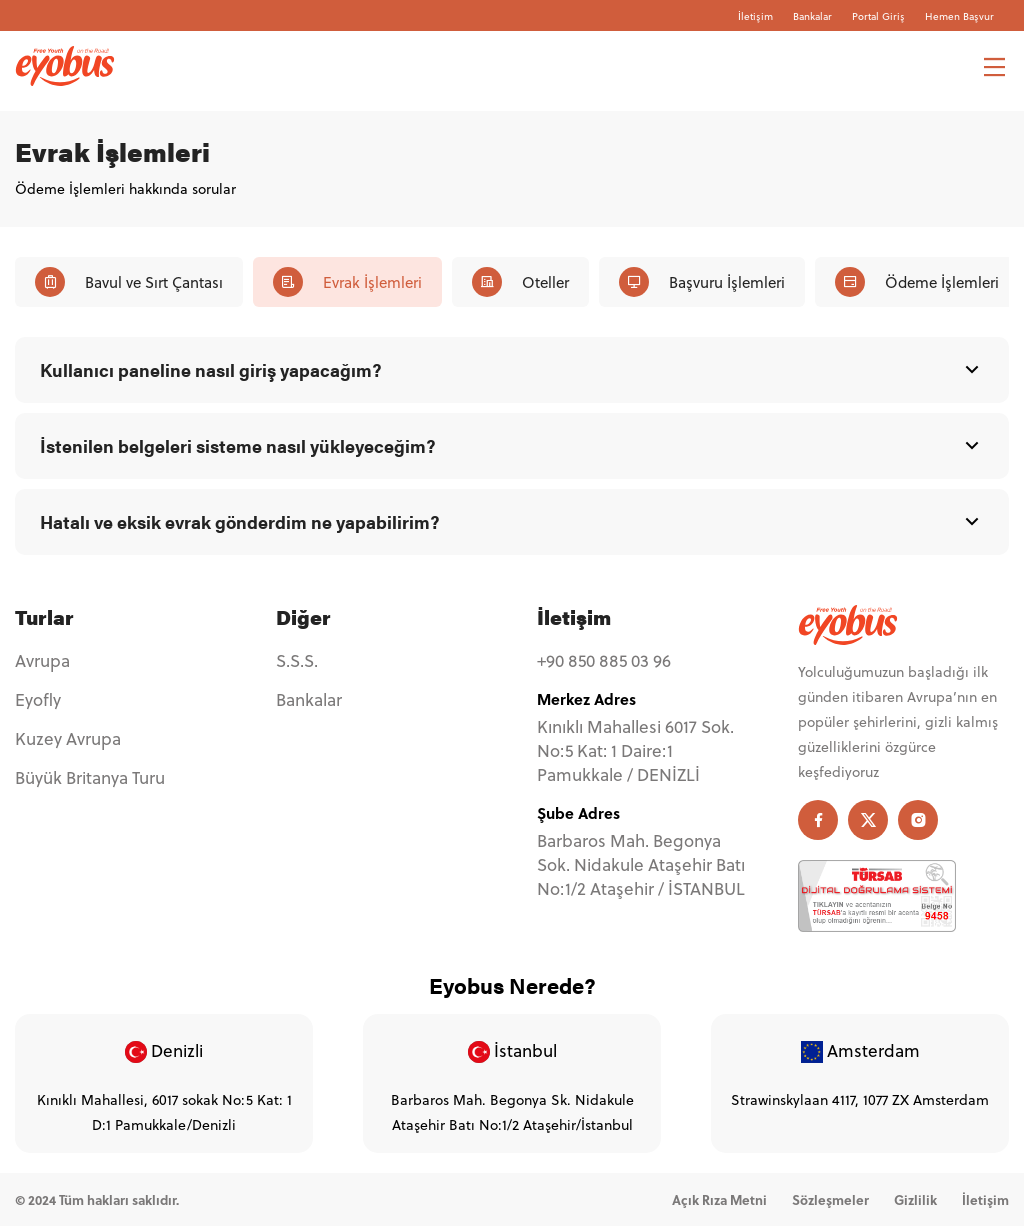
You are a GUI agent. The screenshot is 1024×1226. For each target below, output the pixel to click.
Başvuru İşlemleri (702, 282)
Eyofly (38, 700)
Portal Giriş (878, 16)
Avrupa (42, 661)
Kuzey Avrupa (68, 739)
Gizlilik (915, 1199)
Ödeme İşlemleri (917, 282)
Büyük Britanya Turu (90, 778)
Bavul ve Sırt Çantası (129, 282)
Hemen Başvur (959, 16)
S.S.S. (297, 661)
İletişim (755, 16)
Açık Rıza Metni (719, 1199)
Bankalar (812, 16)
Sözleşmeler (830, 1199)
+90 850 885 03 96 (604, 661)
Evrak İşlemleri (347, 282)
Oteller (520, 282)
